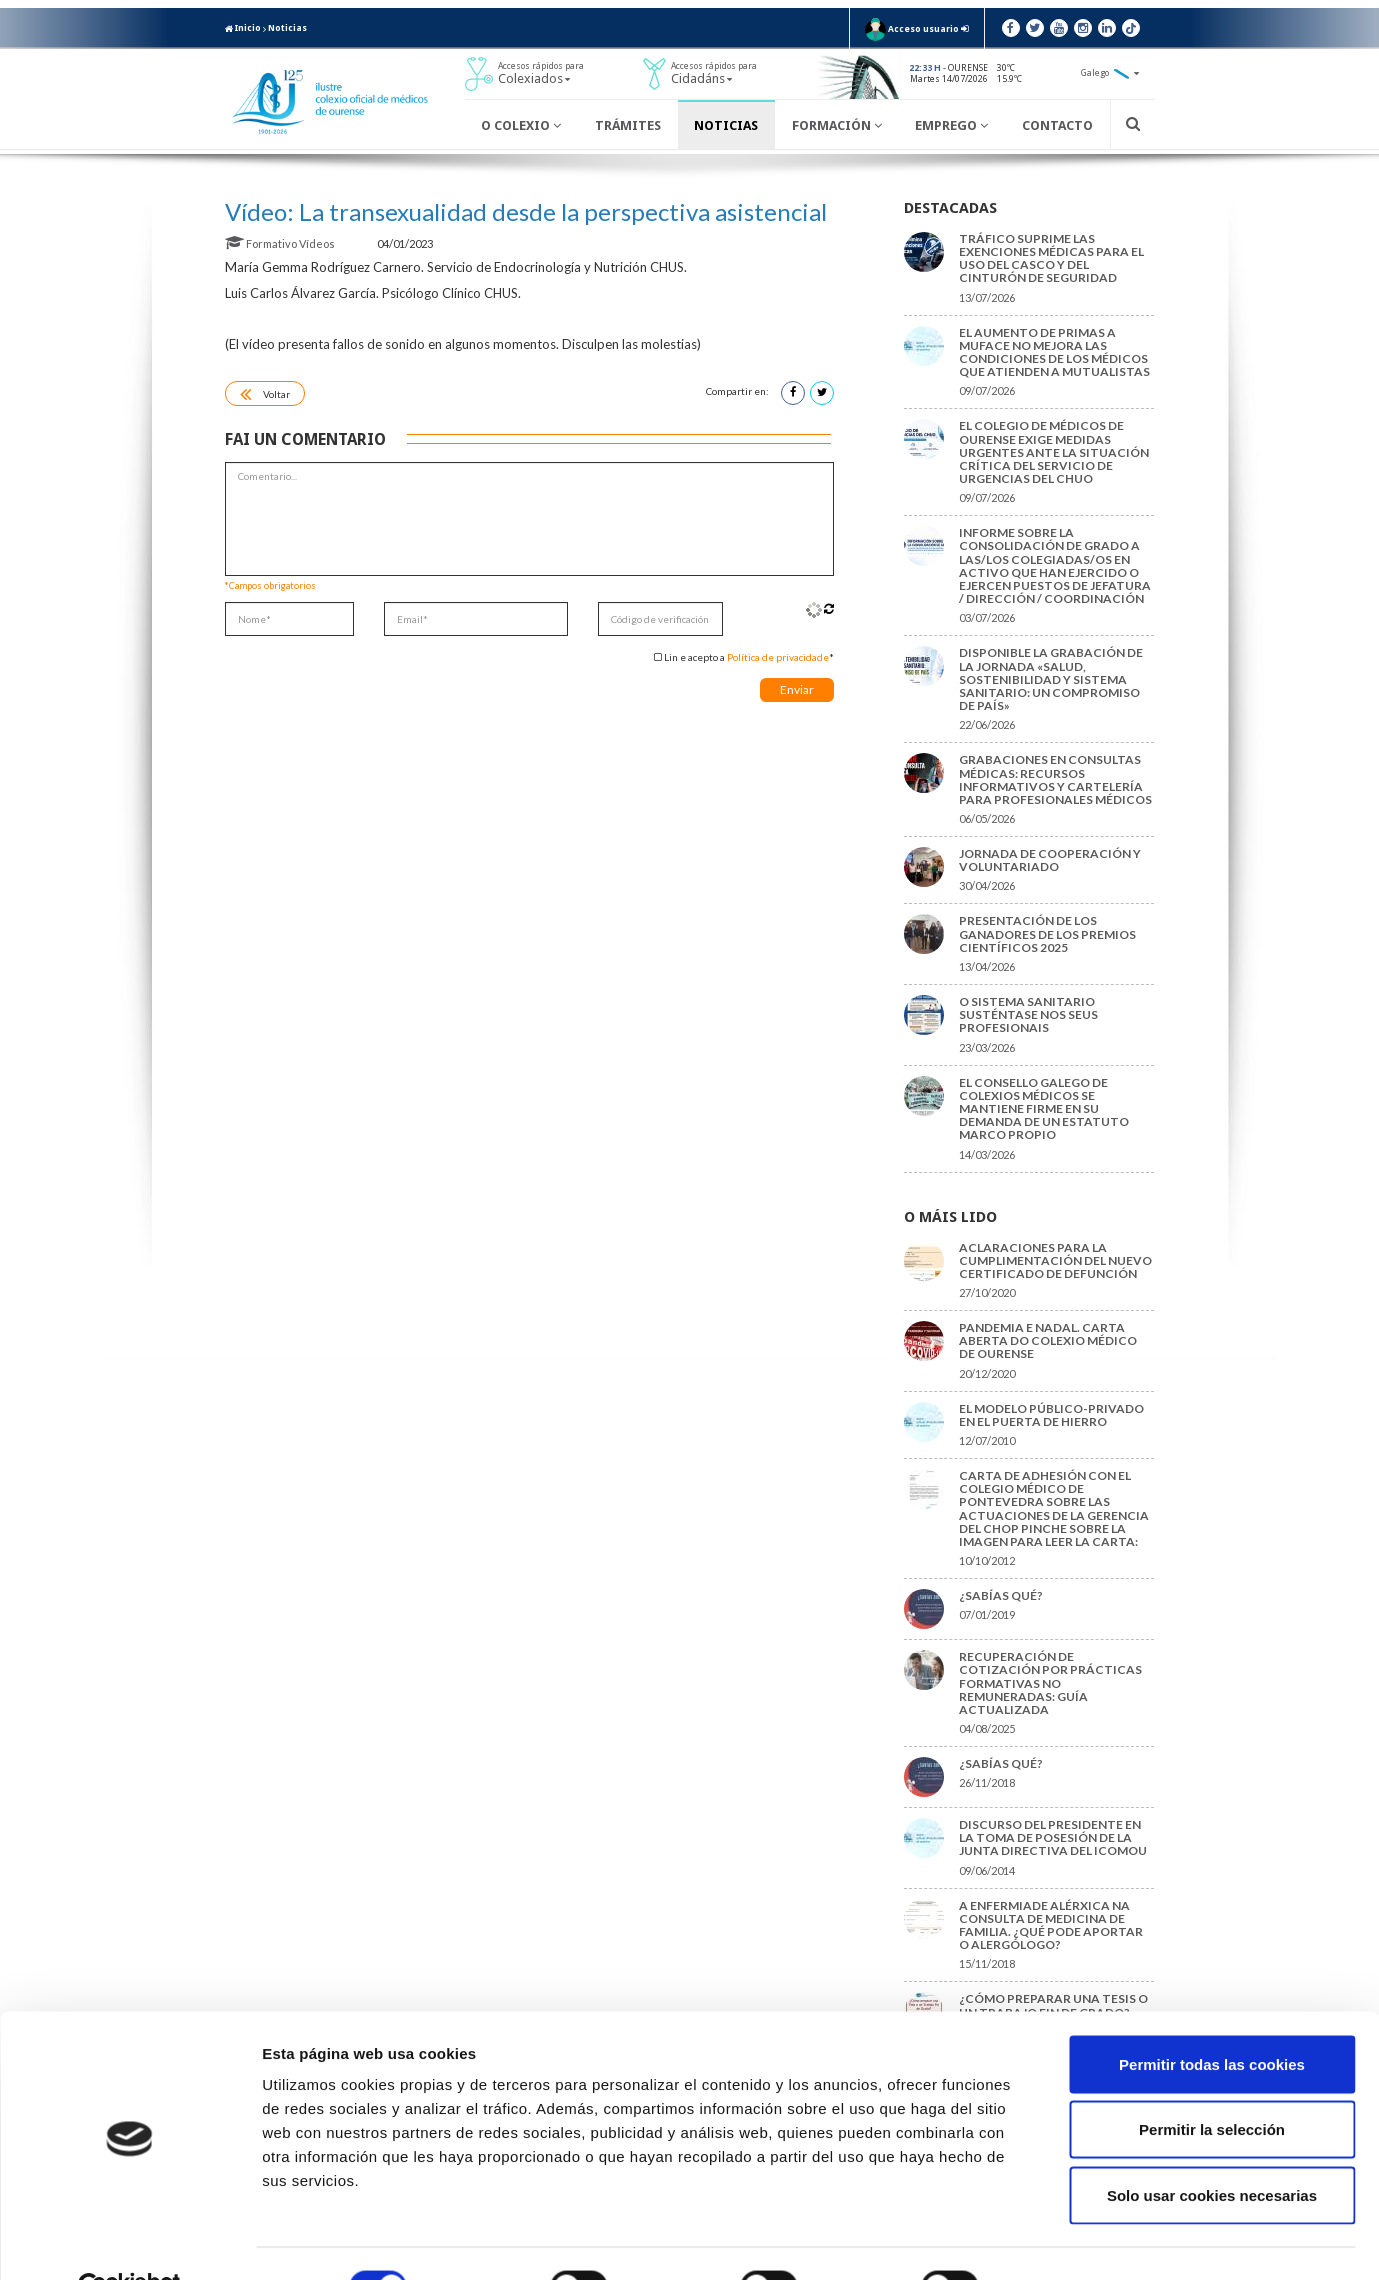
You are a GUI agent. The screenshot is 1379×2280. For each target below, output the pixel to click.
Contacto (1057, 125)
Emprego (951, 125)
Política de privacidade (778, 657)
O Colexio (521, 125)
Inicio (243, 28)
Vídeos (318, 243)
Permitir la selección (1212, 2083)
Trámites (628, 125)
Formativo (262, 243)
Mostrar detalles (1074, 2240)
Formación (837, 125)
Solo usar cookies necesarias (1212, 2148)
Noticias (287, 28)
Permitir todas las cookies (1212, 2017)
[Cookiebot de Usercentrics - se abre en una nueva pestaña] (129, 2241)
